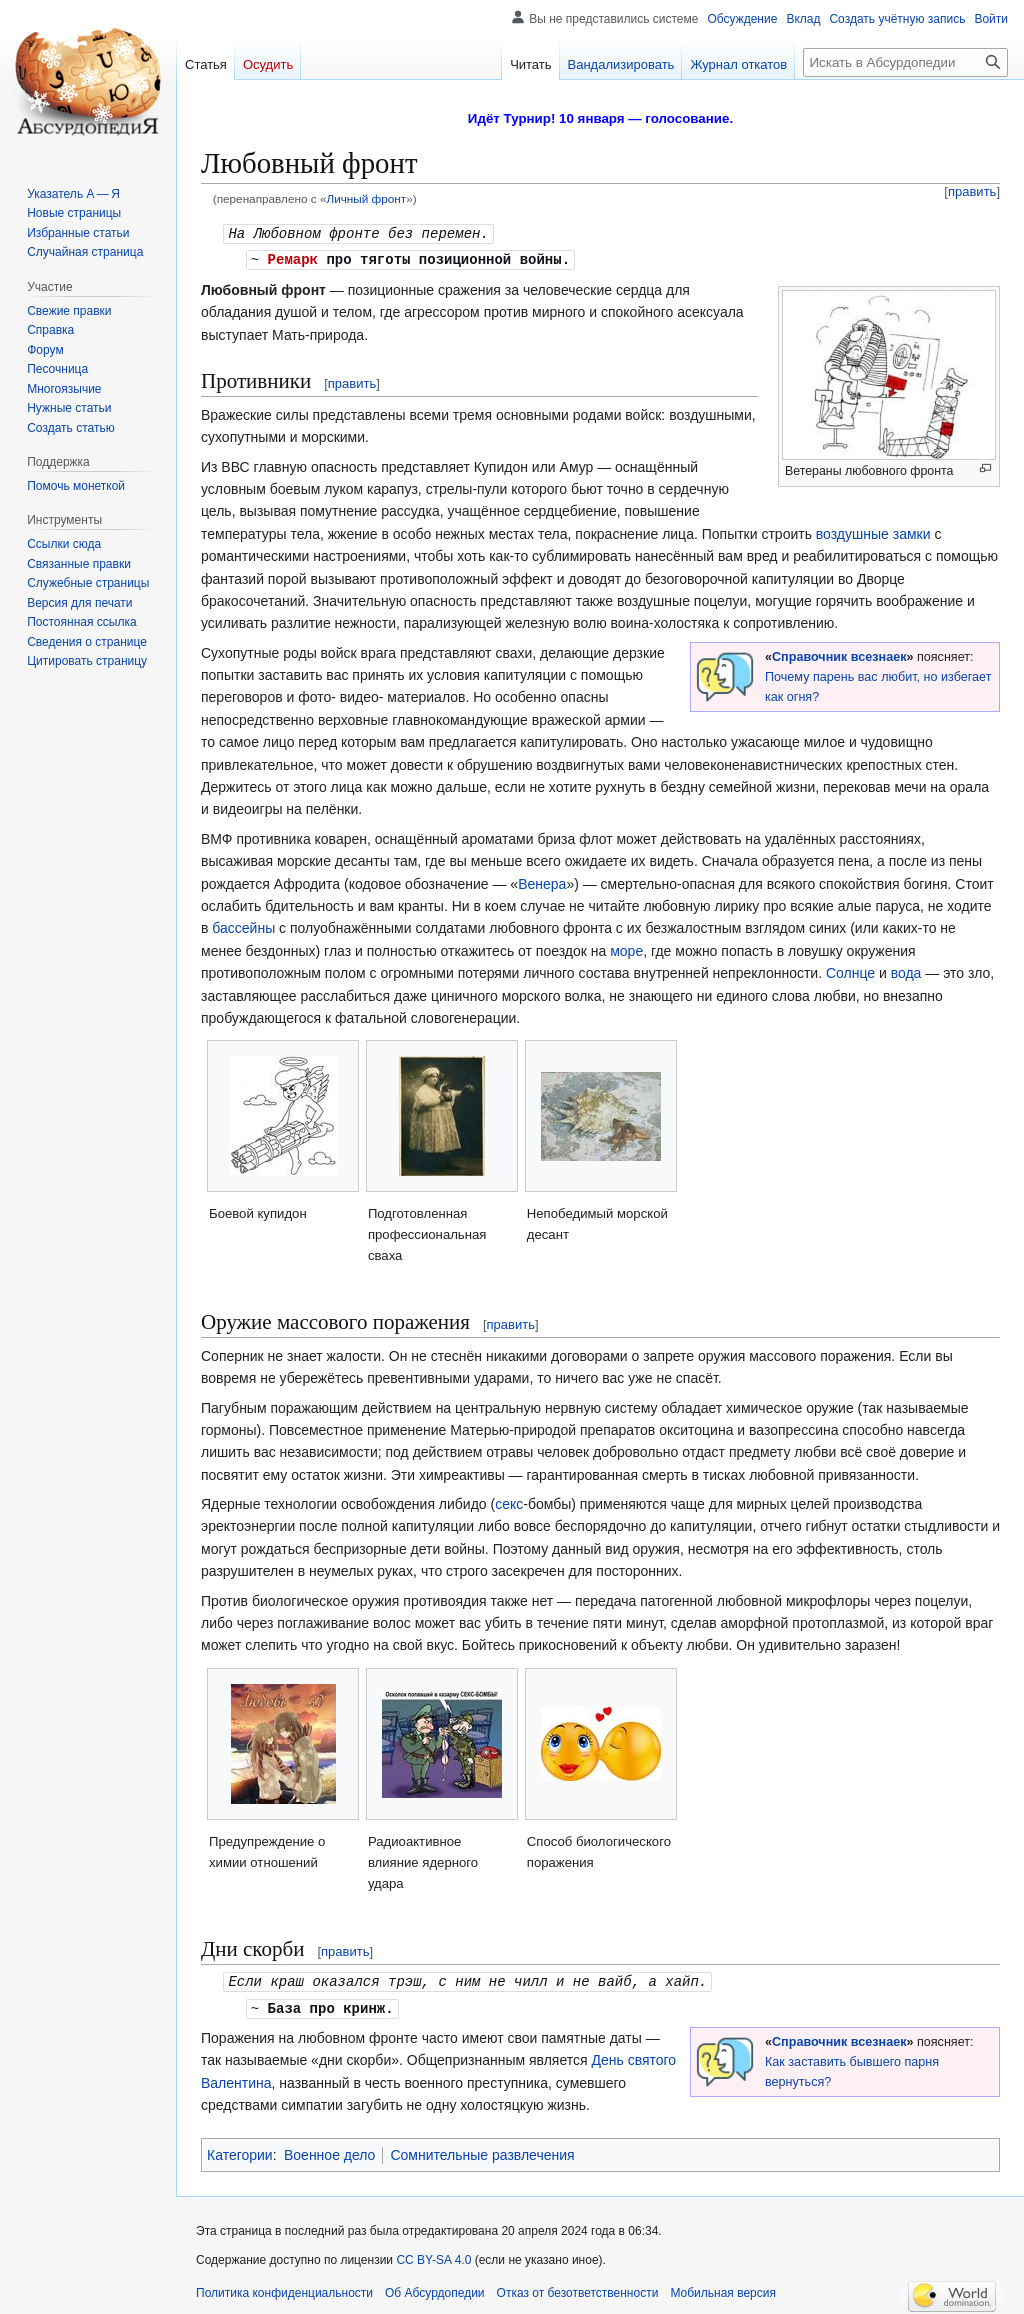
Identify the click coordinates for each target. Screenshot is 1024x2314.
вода (906, 971)
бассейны (243, 926)
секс (509, 1502)
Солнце (850, 971)
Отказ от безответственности (578, 2289)
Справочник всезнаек (839, 655)
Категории (240, 2151)
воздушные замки (873, 532)
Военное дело (329, 2151)
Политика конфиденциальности (284, 2289)
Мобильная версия (723, 2289)
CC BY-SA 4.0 (433, 2256)
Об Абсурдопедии (435, 2289)
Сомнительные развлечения (482, 2151)
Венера (542, 882)
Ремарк (293, 257)
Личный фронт (366, 198)
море (626, 949)
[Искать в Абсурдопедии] (905, 62)
